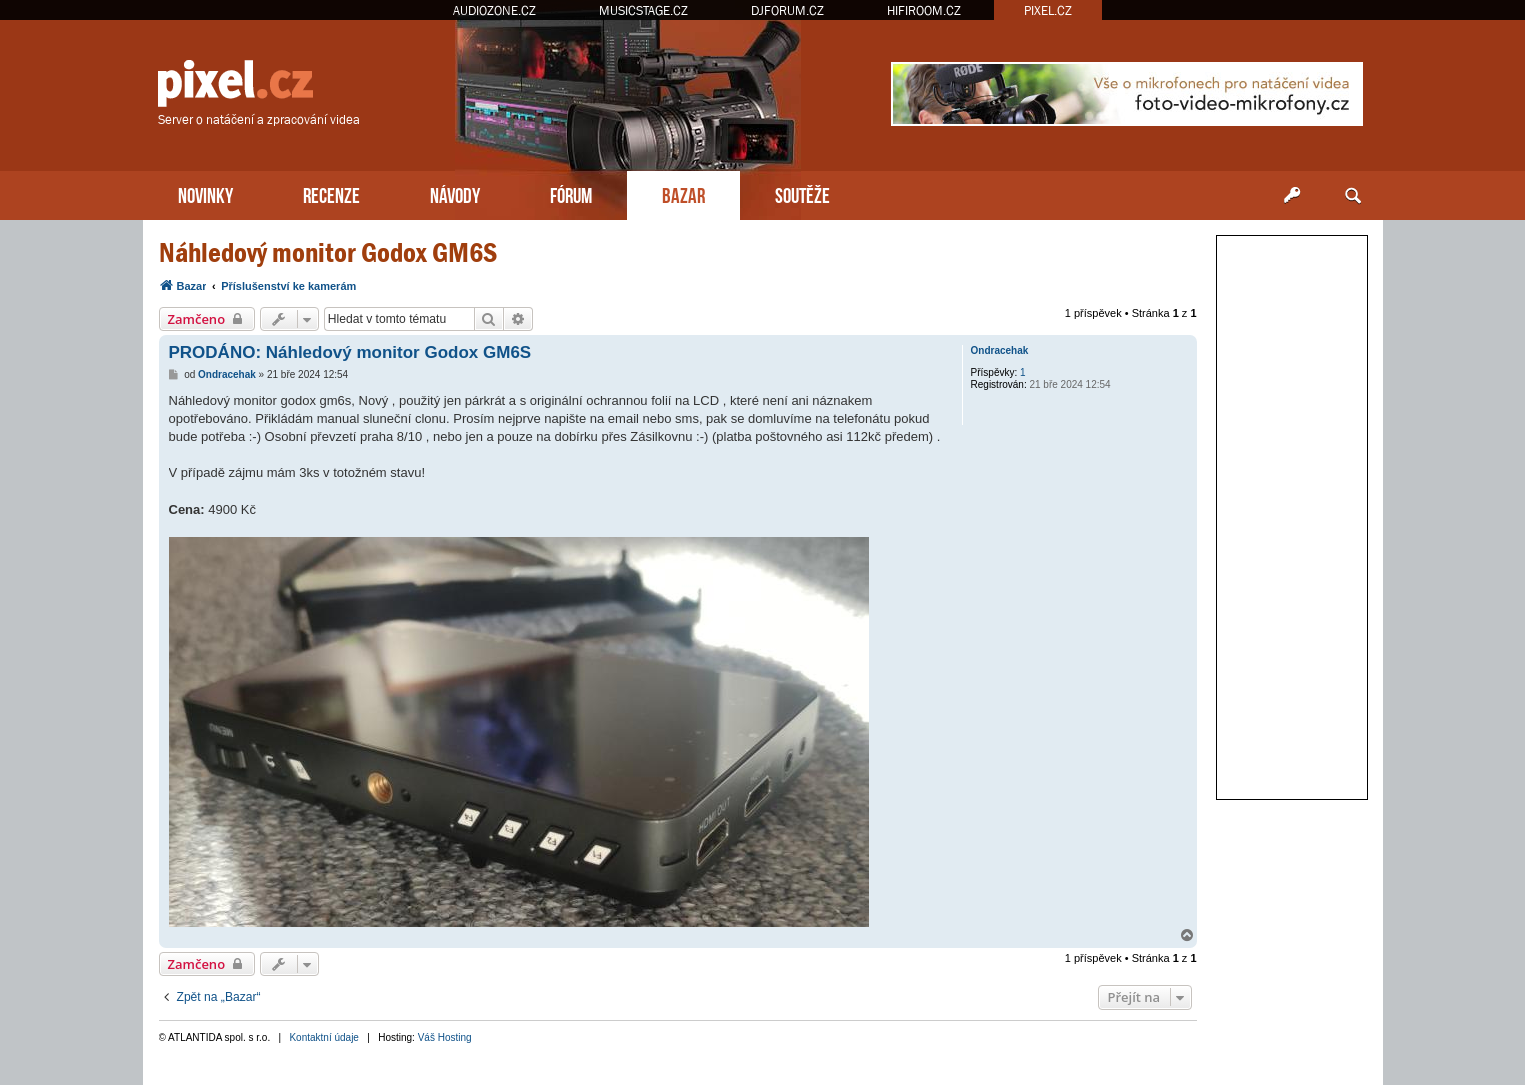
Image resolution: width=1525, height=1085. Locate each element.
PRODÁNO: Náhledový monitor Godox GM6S (350, 352)
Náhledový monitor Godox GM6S (328, 252)
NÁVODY (455, 193)
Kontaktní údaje (324, 1037)
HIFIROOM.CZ (924, 10)
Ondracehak (1000, 350)
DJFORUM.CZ (787, 10)
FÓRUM (571, 193)
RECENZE (331, 193)
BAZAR (683, 193)
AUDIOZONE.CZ (494, 10)
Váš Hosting (445, 1037)
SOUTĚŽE (802, 193)
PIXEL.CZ (1048, 10)
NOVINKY (205, 193)
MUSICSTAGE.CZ (643, 10)
